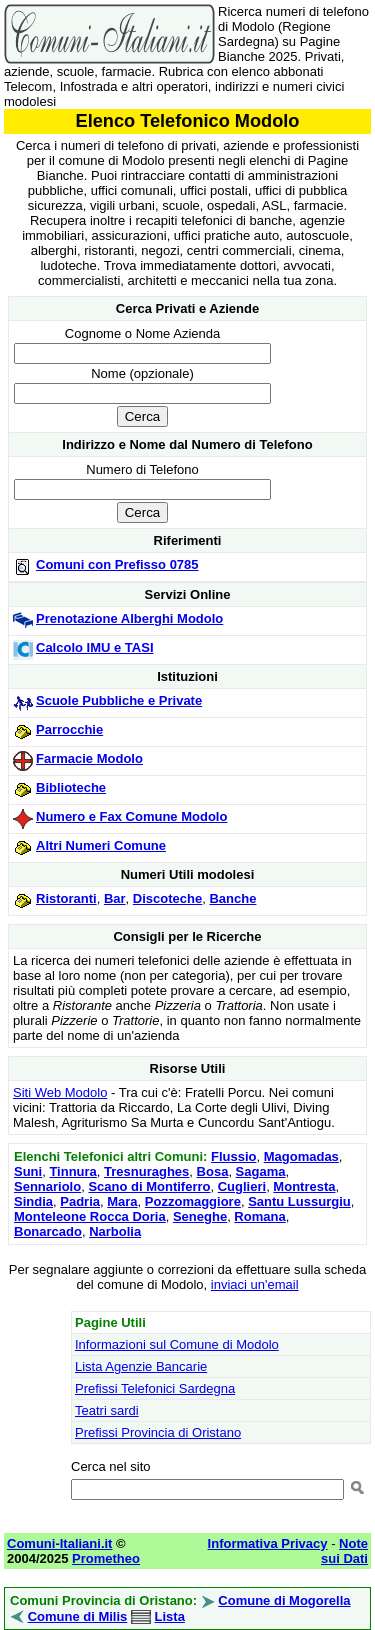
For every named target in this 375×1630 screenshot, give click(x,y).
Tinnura (72, 1171)
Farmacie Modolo (89, 758)
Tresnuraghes (146, 1171)
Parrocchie (69, 729)
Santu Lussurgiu (299, 1201)
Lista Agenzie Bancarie (141, 1366)
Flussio (234, 1156)
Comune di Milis (78, 1616)
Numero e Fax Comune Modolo (131, 816)
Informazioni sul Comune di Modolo (177, 1344)
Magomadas (301, 1156)
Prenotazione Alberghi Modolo (129, 618)
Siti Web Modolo (60, 1092)
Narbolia (115, 1231)
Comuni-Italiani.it (59, 1543)
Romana (259, 1216)
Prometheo (106, 1558)
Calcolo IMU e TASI (95, 647)
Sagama (261, 1171)
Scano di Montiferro (149, 1186)
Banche (232, 898)
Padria (80, 1201)
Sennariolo (47, 1186)
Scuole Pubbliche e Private (119, 700)
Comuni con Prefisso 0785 (117, 564)
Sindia (33, 1201)
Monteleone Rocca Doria (90, 1216)
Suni (28, 1171)
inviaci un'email (255, 1284)
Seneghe (200, 1216)
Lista (170, 1616)
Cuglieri (242, 1186)
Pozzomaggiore (193, 1201)
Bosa (213, 1171)
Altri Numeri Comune (101, 845)
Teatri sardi (107, 1410)
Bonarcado (48, 1231)
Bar (115, 898)
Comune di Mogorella (284, 1600)
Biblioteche (71, 787)
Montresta (304, 1186)
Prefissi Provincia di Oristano (158, 1432)
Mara (122, 1201)
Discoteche (167, 898)
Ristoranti (66, 898)
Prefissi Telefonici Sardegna (155, 1388)
